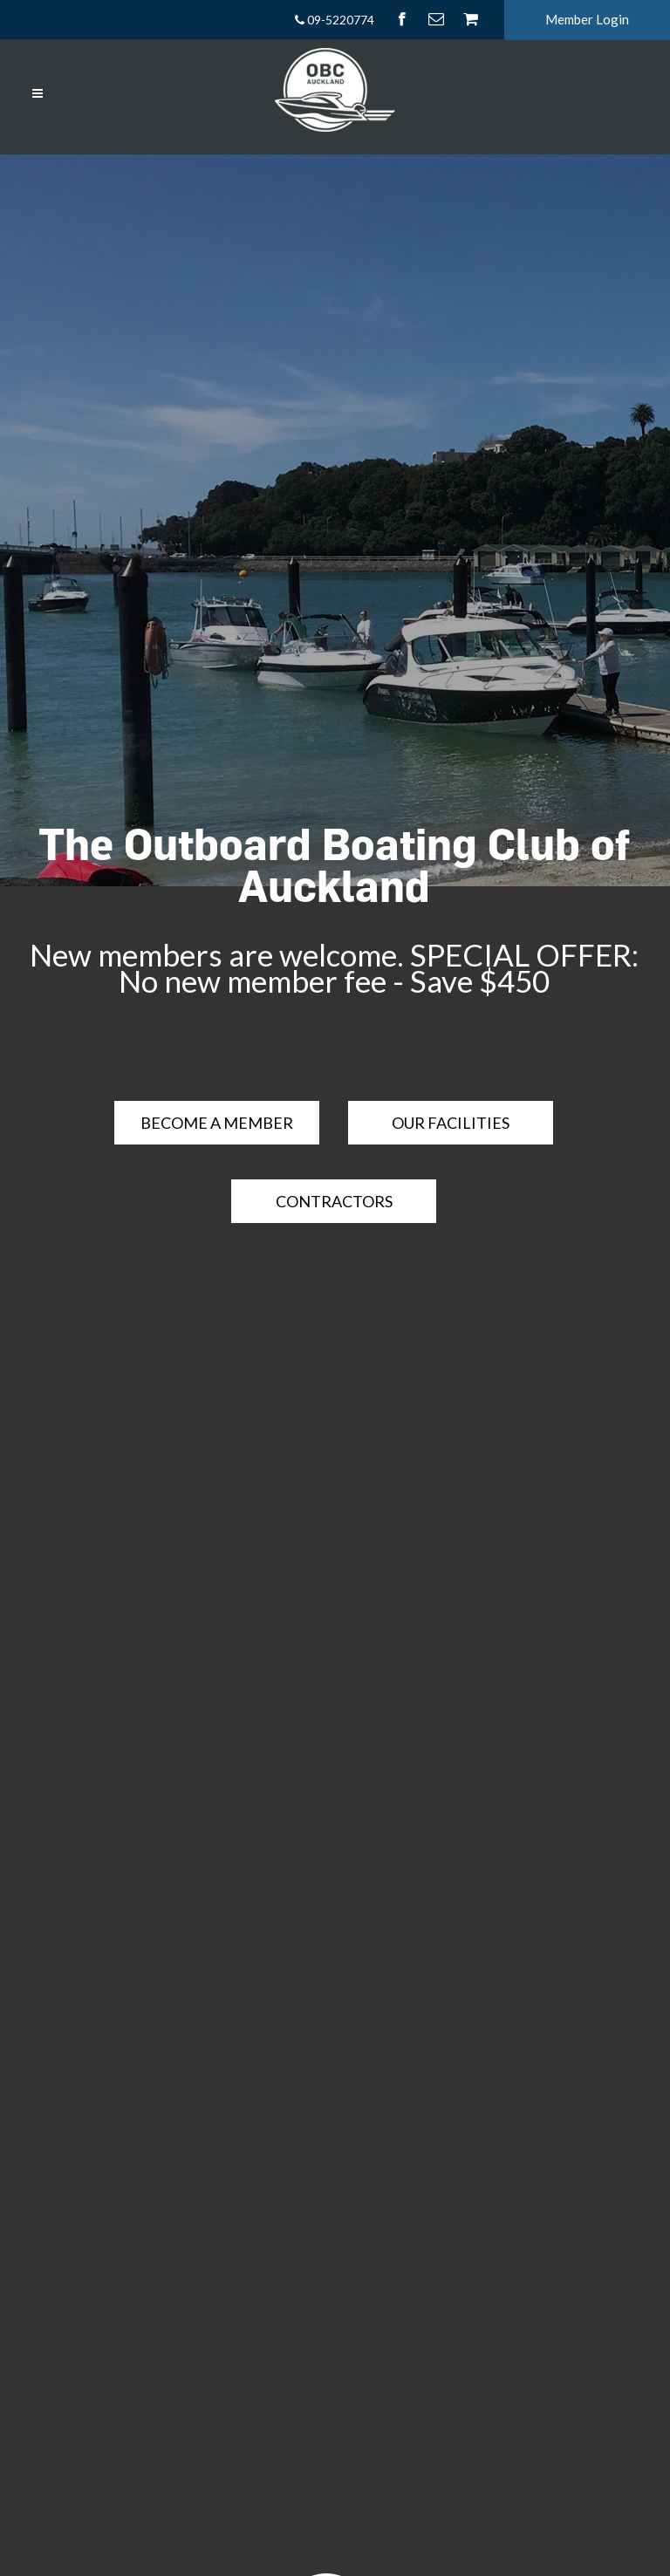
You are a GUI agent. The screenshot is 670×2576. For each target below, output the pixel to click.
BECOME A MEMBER (216, 1122)
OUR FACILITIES (450, 1122)
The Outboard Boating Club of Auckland (334, 864)
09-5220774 (333, 19)
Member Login (587, 19)
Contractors (334, 1201)
